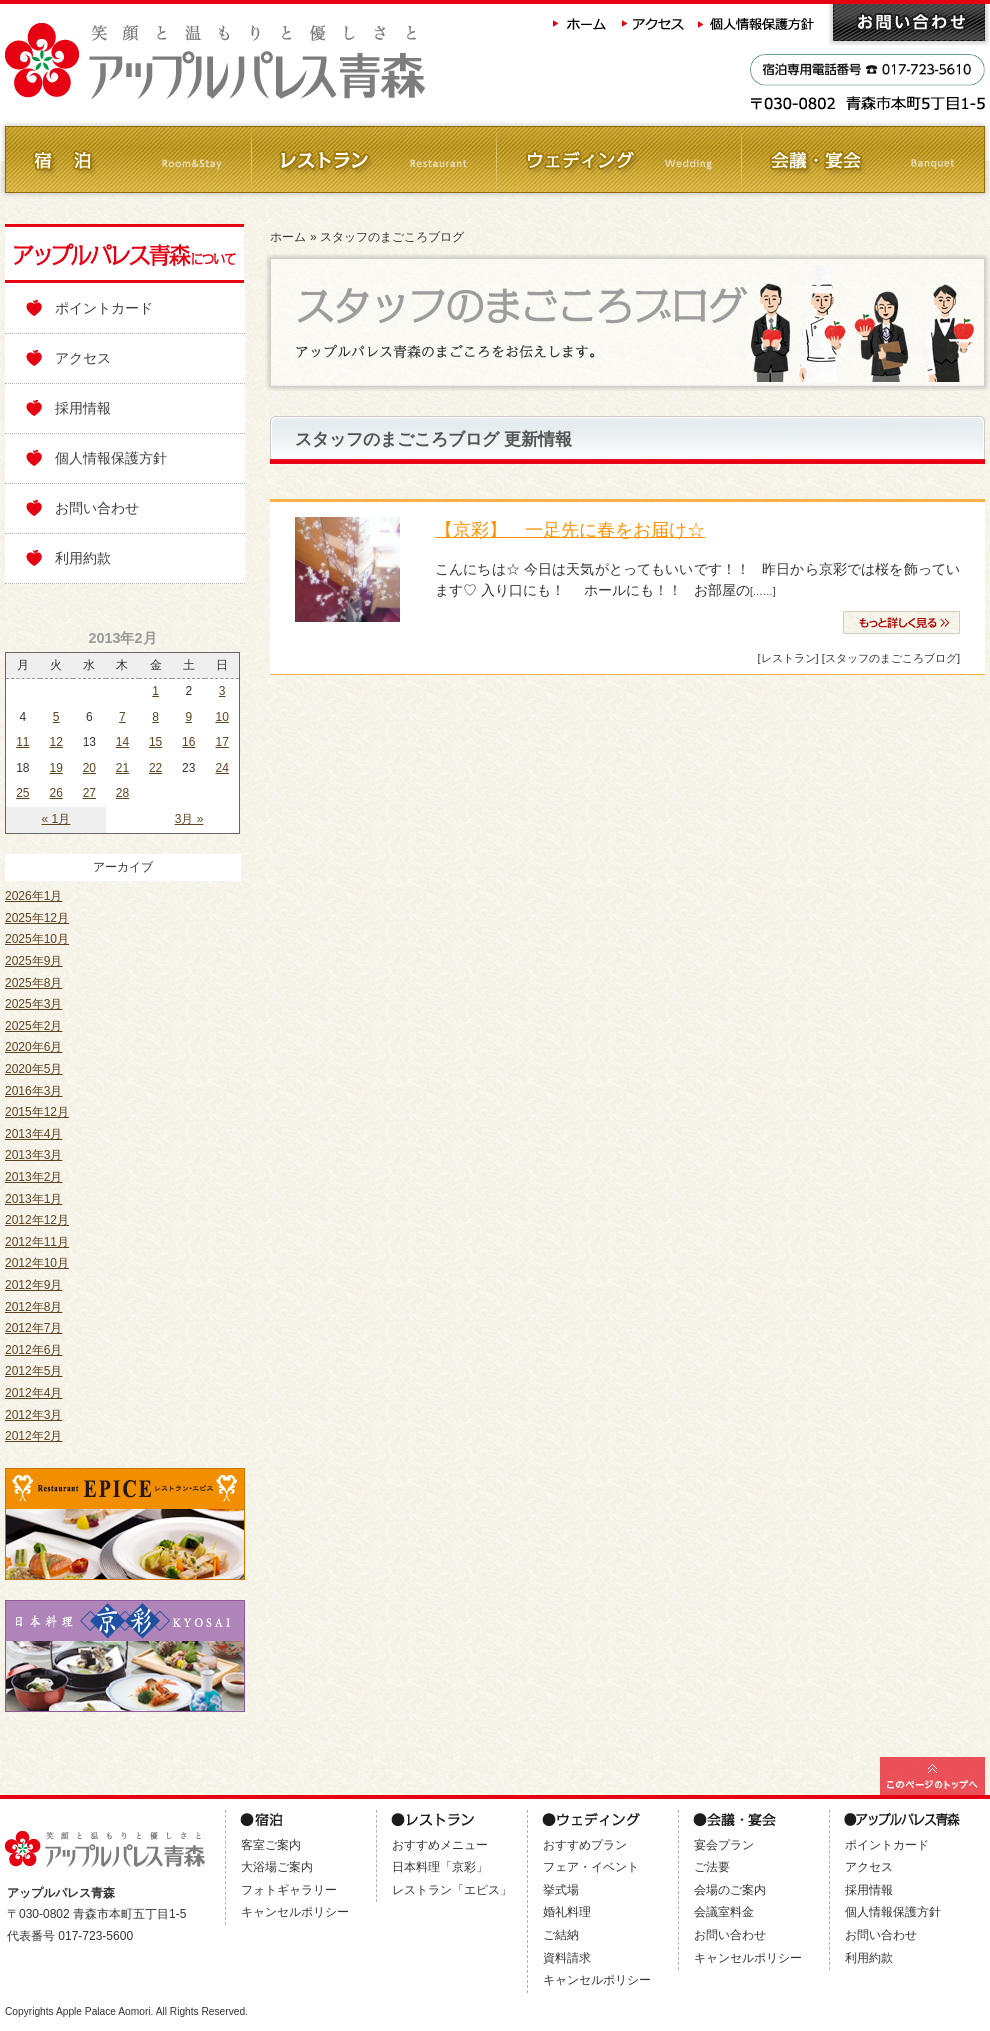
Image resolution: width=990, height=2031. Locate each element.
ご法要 (712, 1867)
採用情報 (83, 408)
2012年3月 (33, 1415)
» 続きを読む (901, 622)
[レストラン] (787, 658)
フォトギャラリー (289, 1890)
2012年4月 (33, 1393)
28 (122, 793)
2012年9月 (33, 1285)
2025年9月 (33, 961)
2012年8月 (33, 1307)
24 (221, 768)
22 (155, 768)
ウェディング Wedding (617, 159)
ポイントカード (104, 308)
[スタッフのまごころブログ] (891, 658)
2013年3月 (33, 1155)
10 (221, 717)
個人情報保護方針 (758, 22)
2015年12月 (37, 1112)
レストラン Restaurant (372, 159)
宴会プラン (724, 1845)
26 (56, 793)
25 (22, 793)
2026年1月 (33, 896)
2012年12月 (37, 1220)
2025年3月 (33, 1004)
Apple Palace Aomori (103, 2011)
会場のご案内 (730, 1890)
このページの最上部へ (932, 1776)
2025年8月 (33, 983)
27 (89, 793)
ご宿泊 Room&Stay (127, 159)
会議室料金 (724, 1912)
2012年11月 (37, 1242)
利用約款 (83, 558)
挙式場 (561, 1890)
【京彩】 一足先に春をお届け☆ (570, 530)
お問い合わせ (909, 22)
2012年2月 (33, 1436)
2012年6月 (33, 1350)
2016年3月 (33, 1091)
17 (221, 742)
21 (122, 768)
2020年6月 (33, 1047)
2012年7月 (33, 1328)
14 (122, 742)
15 (155, 742)
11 (22, 742)
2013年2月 (33, 1177)
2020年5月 (33, 1069)
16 (188, 742)
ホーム (580, 22)
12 (56, 742)
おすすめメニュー (440, 1845)
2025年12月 (37, 918)
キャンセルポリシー (295, 1912)
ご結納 (561, 1935)
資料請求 (567, 1958)
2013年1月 (33, 1199)
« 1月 (56, 819)
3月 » (189, 819)
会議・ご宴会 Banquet (862, 159)
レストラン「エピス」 (452, 1890)
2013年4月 (33, 1134)
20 (89, 768)
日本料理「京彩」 (440, 1867)
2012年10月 (37, 1263)
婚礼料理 (567, 1912)
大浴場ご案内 (277, 1867)
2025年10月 (37, 939)
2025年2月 (33, 1026)
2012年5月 (33, 1371)
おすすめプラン (585, 1845)
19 (56, 768)
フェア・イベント (591, 1867)
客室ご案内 (271, 1845)
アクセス (654, 22)
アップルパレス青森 (270, 61)
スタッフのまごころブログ (392, 237)
